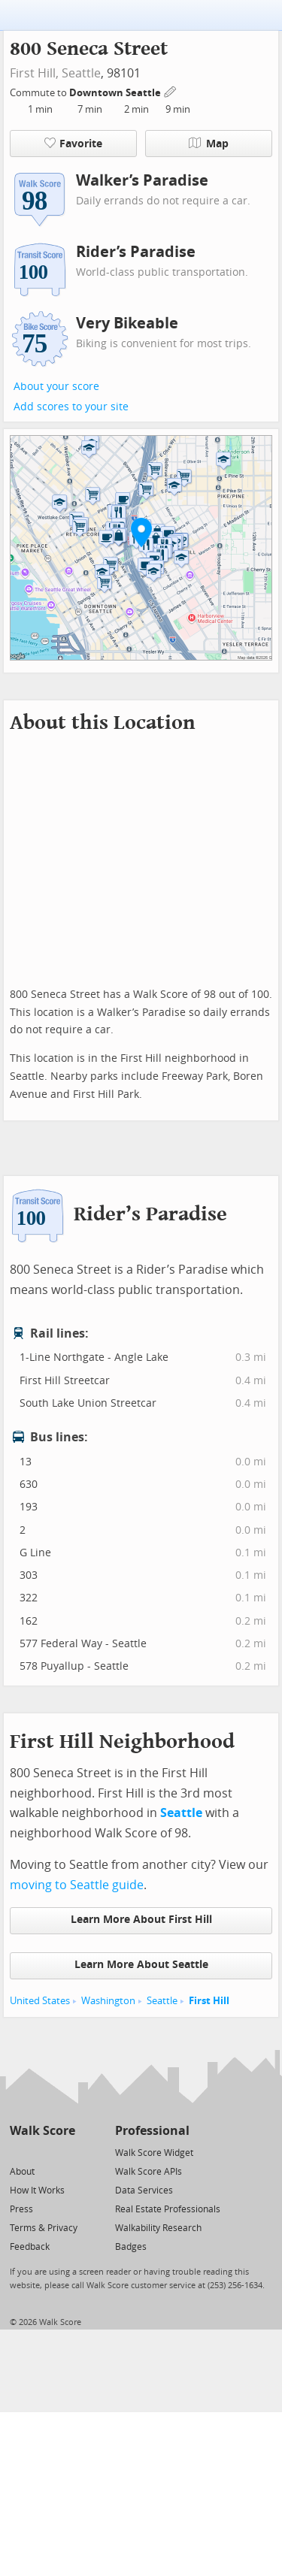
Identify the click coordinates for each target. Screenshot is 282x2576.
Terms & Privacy (43, 2228)
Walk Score (42, 2131)
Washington (108, 2000)
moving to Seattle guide (77, 1885)
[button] (141, 532)
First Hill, (34, 73)
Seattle (81, 73)
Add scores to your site (71, 407)
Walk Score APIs (148, 2171)
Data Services (144, 2190)
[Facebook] (41, 2151)
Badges (131, 2247)
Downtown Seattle (116, 92)
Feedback (30, 2247)
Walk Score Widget (154, 2153)
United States (40, 2000)
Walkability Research (158, 2228)
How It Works (37, 2190)
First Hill (209, 2000)
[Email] (65, 2151)
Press (21, 2209)
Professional (152, 2131)
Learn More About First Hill (141, 1919)
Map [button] (209, 143)
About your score (56, 386)
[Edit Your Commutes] (170, 90)
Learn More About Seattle (141, 1964)
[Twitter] (18, 2151)
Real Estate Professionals (167, 2209)
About (22, 2171)
